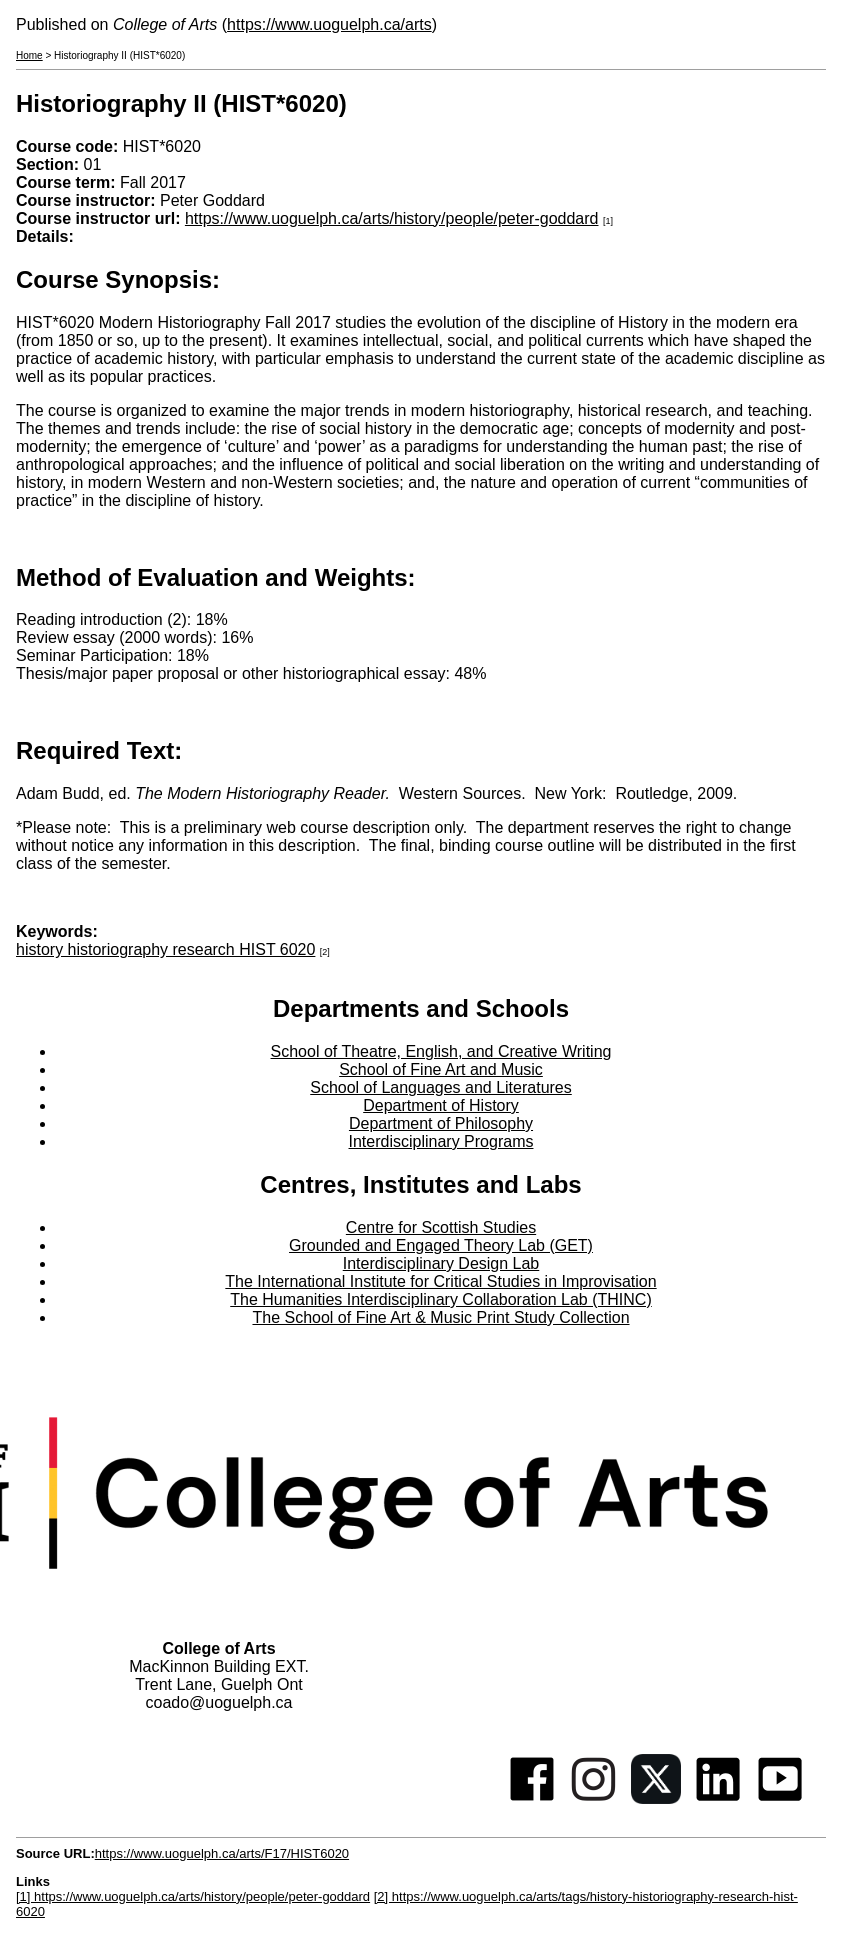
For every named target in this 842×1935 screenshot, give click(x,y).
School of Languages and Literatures (441, 1087)
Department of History (441, 1105)
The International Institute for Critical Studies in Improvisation (440, 1281)
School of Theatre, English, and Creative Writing (441, 1051)
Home (29, 55)
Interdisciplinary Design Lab (441, 1263)
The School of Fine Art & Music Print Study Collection (440, 1317)
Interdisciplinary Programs (441, 1141)
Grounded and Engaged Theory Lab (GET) (441, 1245)
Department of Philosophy (441, 1123)
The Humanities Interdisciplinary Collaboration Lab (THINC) (441, 1299)
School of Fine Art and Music (441, 1069)
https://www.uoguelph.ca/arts (329, 24)
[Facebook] (532, 1798)
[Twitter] (656, 1798)
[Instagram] (594, 1798)
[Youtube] (780, 1798)
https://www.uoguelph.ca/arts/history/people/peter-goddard (392, 218)
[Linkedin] (718, 1798)
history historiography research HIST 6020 (165, 949)
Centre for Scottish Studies (441, 1227)
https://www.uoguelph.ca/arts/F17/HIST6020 (222, 1853)
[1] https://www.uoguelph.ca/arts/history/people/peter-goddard (193, 1896)
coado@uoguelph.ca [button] (218, 1702)
